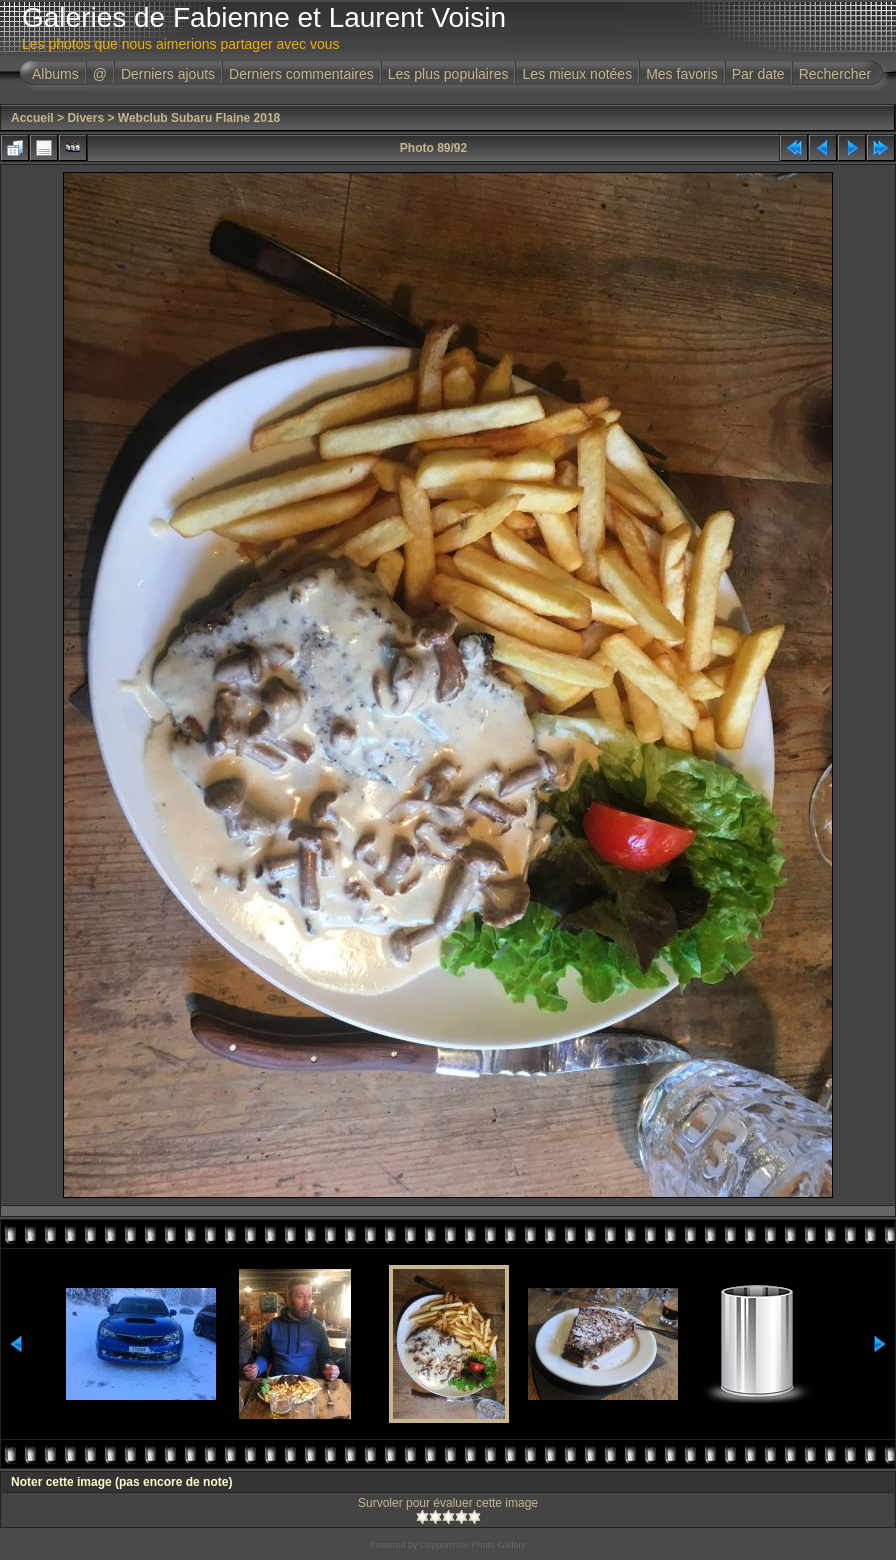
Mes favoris (682, 74)
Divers (85, 118)
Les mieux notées (577, 74)
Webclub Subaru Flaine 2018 (199, 118)
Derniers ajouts (168, 74)
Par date (758, 74)
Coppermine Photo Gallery (473, 1545)
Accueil (32, 118)
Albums (55, 74)
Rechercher (835, 74)
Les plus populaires (448, 74)
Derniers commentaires (301, 74)
